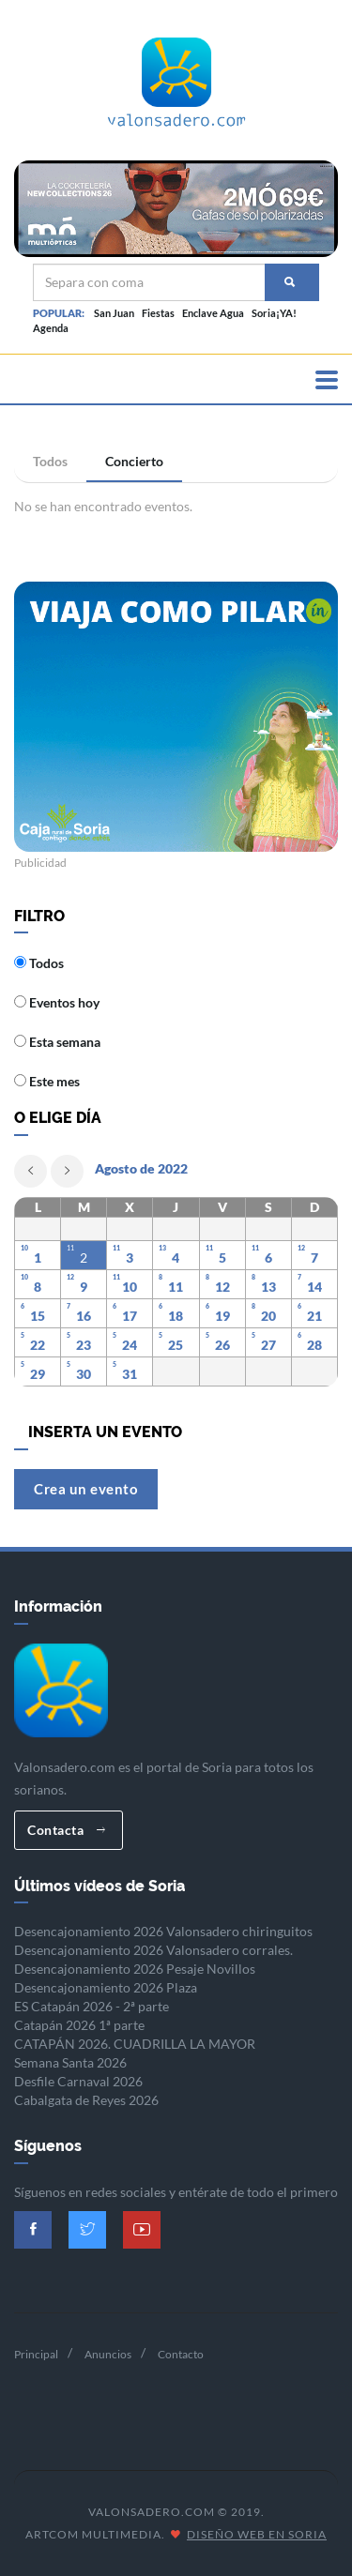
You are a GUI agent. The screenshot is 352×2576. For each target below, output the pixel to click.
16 (83, 1316)
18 (175, 1316)
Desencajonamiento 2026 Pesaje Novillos (134, 1969)
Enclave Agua (213, 313)
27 (268, 1345)
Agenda (51, 328)
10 (129, 1287)
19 (222, 1316)
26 (222, 1345)
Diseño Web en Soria (257, 2534)
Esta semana (57, 1042)
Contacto (181, 2354)
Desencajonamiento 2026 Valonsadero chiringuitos (163, 1931)
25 (175, 1345)
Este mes (47, 1081)
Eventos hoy (56, 1002)
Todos (50, 461)
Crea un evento (86, 1488)
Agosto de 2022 (141, 1168)
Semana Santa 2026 (70, 2062)
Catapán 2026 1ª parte (79, 2025)
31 (129, 1374)
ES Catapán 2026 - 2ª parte (91, 2006)
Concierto (134, 461)
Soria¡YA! (274, 313)
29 (37, 1374)
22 (37, 1345)
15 (37, 1316)
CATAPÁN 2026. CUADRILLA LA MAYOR (134, 2044)
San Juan (114, 313)
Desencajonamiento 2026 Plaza (105, 1987)
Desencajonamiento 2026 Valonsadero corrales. (153, 1950)
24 (129, 1345)
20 (268, 1316)
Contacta (66, 1830)
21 (314, 1316)
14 (314, 1287)
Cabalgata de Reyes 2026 (86, 2100)
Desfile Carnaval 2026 (78, 2081)
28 (314, 1345)
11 (175, 1287)
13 (268, 1287)
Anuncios (107, 2354)
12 (222, 1287)
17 (129, 1316)
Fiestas (158, 313)
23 (83, 1345)
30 (83, 1374)
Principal (36, 2354)
